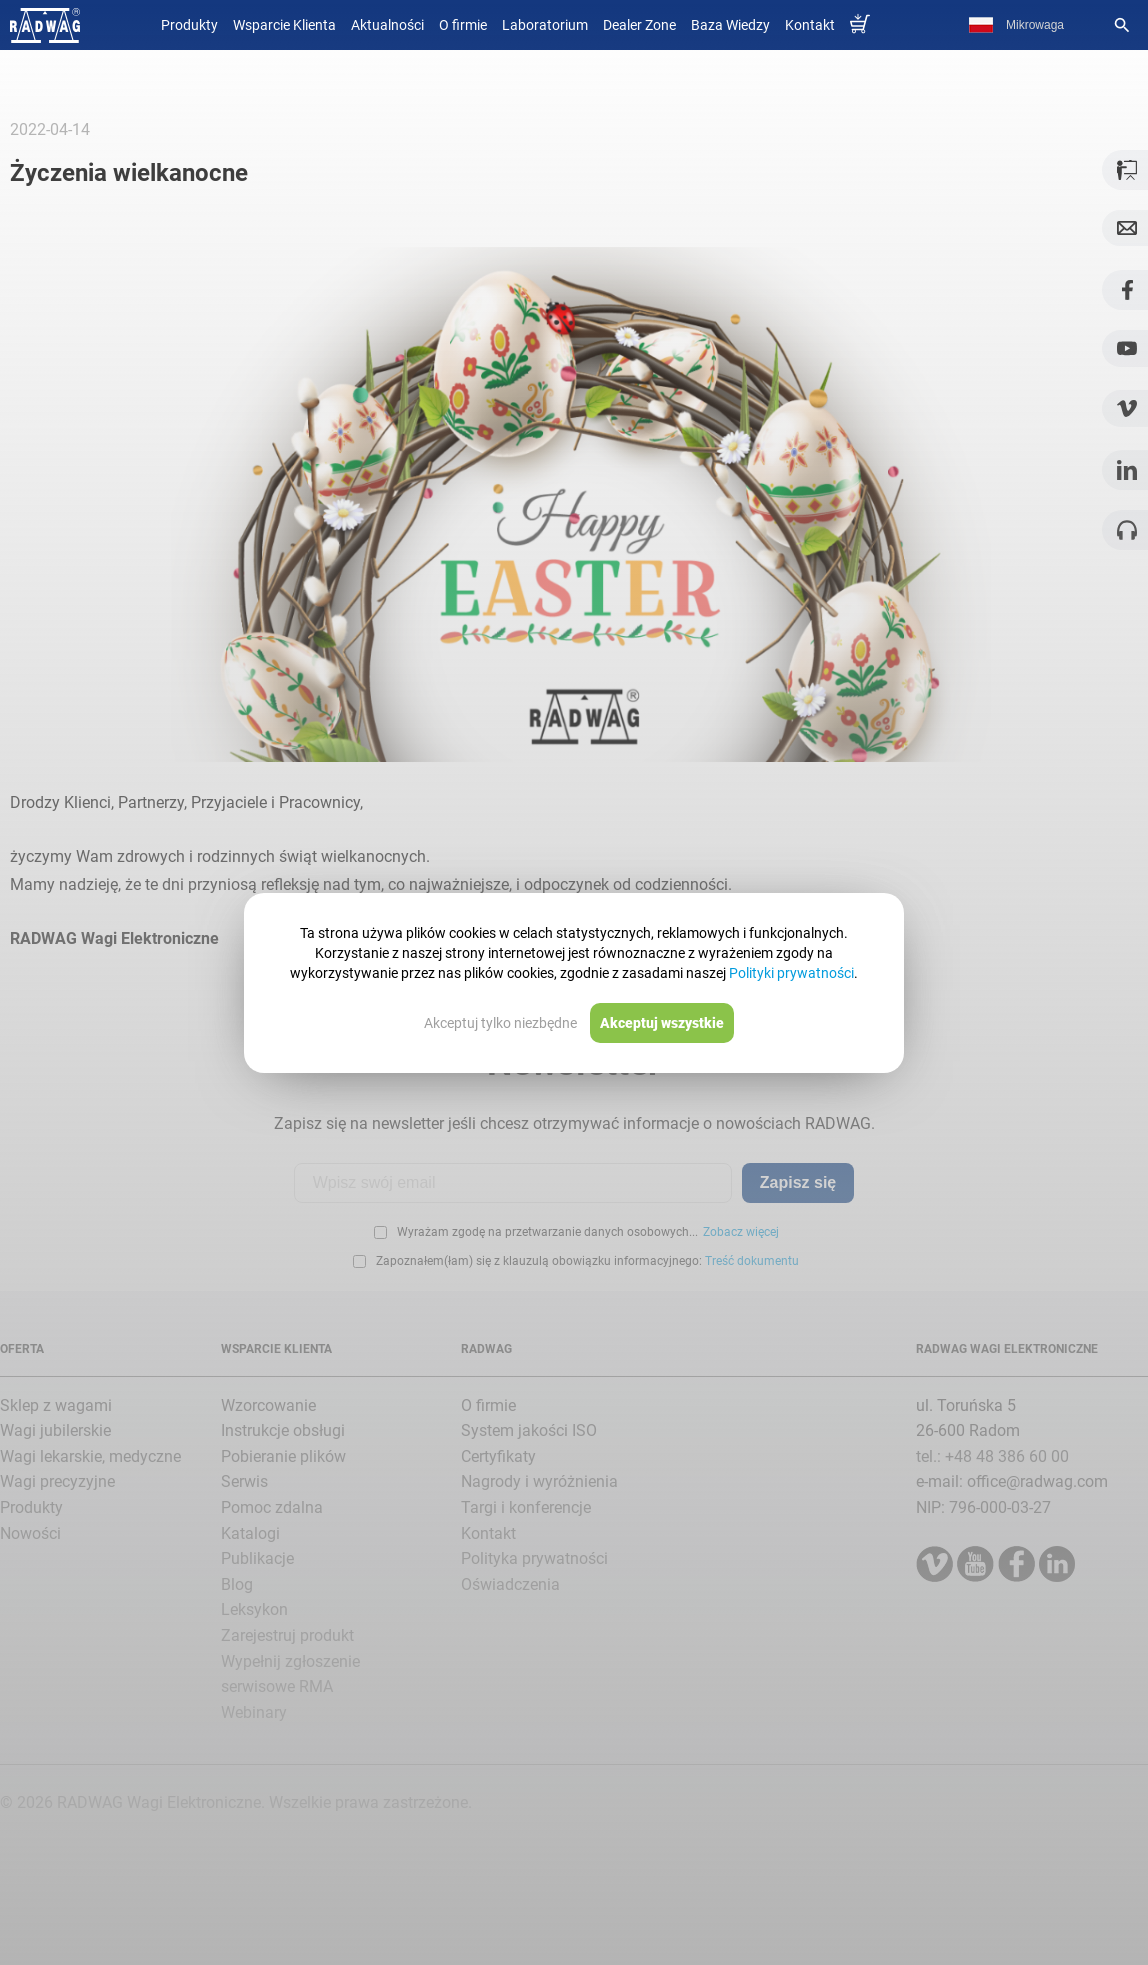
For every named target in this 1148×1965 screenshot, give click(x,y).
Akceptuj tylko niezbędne (500, 1023)
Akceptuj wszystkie (662, 1023)
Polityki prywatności (791, 973)
